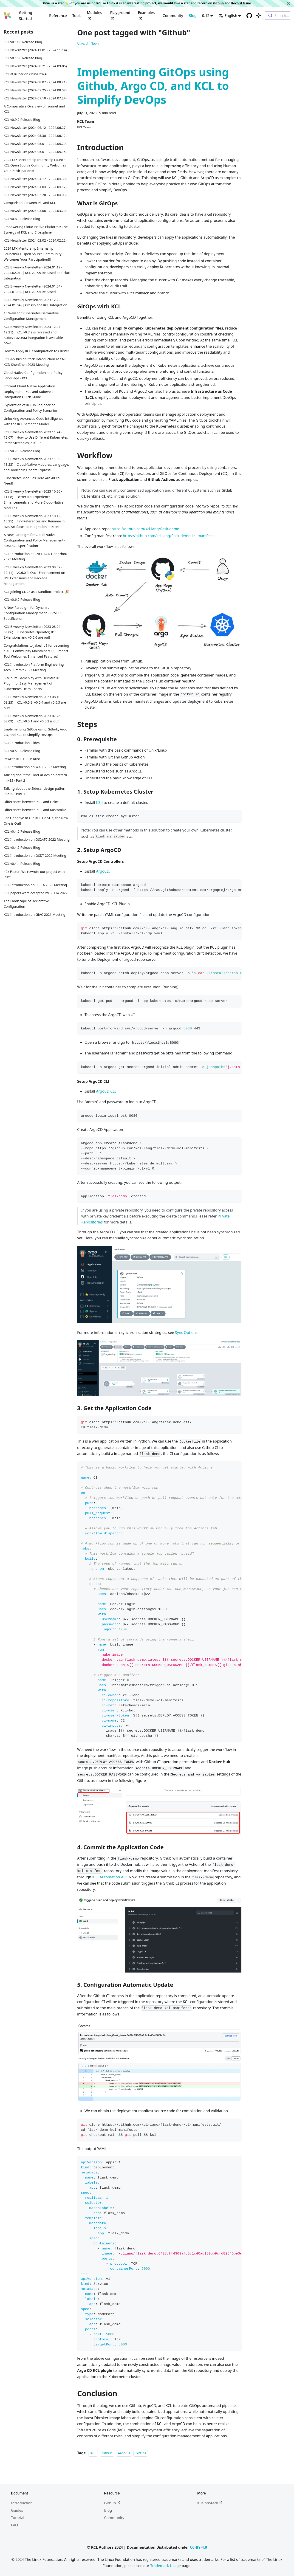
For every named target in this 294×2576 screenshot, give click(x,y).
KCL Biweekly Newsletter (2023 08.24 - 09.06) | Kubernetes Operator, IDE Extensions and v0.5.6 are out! (33, 632)
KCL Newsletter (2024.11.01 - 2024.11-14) (35, 50)
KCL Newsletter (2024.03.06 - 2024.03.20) (35, 211)
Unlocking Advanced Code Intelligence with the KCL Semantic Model (33, 421)
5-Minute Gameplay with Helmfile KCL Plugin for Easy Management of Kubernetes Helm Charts (33, 683)
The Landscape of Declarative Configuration (26, 904)
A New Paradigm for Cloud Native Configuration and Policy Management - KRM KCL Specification (34, 540)
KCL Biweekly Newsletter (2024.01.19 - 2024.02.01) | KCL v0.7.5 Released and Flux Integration (37, 272)
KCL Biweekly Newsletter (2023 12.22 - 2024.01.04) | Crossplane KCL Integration (35, 302)
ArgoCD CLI (106, 1091)
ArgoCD (102, 871)
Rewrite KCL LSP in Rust (22, 759)
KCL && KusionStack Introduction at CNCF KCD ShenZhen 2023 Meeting (36, 362)
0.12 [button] (205, 15)
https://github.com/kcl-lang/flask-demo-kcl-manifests (169, 535)
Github (218, 3)
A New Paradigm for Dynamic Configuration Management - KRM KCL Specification (33, 613)
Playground (120, 15)
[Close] (288, 3)
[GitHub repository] (249, 15)
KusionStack (209, 2503)
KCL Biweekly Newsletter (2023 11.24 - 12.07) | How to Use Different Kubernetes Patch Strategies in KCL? (36, 437)
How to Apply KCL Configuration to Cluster (36, 351)
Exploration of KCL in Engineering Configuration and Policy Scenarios (31, 408)
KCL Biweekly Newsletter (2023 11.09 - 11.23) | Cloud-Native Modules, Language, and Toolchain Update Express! (36, 464)
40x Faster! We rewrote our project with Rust (34, 874)
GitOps (141, 2453)
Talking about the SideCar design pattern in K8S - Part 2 (35, 778)
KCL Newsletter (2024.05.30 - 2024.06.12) (35, 135)
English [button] (228, 15)
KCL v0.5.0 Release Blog (22, 751)
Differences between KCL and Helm (31, 802)
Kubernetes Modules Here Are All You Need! (33, 481)
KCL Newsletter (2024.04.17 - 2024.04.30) (35, 179)
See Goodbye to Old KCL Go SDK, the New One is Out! (36, 821)
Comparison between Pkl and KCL (30, 202)
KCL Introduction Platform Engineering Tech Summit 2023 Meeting (34, 667)
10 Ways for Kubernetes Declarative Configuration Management (31, 316)
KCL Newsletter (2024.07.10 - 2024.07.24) (35, 98)
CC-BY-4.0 (198, 2547)
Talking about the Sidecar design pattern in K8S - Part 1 (35, 791)
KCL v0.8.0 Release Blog (22, 219)
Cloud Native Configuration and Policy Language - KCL (33, 375)
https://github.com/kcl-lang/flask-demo (145, 528)
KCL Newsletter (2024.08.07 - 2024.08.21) (35, 82)
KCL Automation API (109, 1877)
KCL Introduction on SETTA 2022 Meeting (35, 885)
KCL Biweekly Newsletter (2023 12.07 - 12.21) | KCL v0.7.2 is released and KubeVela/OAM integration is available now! (33, 334)
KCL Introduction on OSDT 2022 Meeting (35, 855)
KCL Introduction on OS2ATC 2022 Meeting (37, 839)
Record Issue (241, 3)
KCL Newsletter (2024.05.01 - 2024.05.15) (35, 151)
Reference (58, 15)
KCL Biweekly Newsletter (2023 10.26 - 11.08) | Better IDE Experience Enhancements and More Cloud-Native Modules (33, 499)
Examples (146, 15)
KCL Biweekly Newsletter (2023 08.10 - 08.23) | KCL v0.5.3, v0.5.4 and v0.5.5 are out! (35, 702)
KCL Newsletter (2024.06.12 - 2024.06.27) (35, 127)
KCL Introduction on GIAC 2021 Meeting (34, 914)
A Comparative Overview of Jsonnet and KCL (34, 109)
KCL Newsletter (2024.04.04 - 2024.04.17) (35, 187)
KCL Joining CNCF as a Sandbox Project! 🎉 (36, 591)
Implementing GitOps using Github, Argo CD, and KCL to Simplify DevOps (35, 732)
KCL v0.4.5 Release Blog (22, 847)
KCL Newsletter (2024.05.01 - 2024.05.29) (35, 143)
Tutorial (17, 2517)
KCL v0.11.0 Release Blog (23, 42)
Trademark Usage (165, 2565)
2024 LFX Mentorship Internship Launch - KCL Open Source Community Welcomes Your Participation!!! (35, 165)
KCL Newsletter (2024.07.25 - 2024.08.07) (35, 90)
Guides (17, 2510)
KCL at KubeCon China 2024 (25, 74)
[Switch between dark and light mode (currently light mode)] (258, 15)
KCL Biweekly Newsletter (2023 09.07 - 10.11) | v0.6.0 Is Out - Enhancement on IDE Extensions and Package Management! (34, 575)
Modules (94, 15)
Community (173, 15)
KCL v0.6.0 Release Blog (22, 599)
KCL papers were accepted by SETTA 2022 (36, 893)
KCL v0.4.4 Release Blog (22, 863)
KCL (93, 2453)
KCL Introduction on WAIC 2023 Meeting (35, 767)
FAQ (14, 2525)
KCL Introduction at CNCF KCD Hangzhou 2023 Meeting (35, 556)
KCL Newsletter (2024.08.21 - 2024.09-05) (35, 66)
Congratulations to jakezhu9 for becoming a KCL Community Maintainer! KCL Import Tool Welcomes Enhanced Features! (36, 651)
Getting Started (25, 15)
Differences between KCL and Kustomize (35, 810)
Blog (192, 15)
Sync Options (186, 1332)
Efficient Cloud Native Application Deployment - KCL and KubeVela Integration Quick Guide (29, 391)
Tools (77, 15)
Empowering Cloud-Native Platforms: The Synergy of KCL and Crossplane (36, 229)
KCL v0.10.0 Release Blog (23, 58)
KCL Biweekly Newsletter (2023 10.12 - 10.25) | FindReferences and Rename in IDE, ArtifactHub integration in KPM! (34, 521)
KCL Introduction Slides (22, 743)
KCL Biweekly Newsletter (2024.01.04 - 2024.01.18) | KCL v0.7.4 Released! (33, 289)
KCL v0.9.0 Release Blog (22, 119)
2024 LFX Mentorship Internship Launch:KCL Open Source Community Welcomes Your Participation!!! (33, 254)
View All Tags (88, 43)
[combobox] (277, 15)
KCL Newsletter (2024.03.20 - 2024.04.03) (35, 195)
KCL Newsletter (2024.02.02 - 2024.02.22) (35, 240)
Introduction (22, 2503)
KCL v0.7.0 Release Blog (22, 451)
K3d (99, 802)
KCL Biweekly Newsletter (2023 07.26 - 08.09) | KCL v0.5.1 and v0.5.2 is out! (33, 719)
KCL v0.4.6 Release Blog (22, 831)
